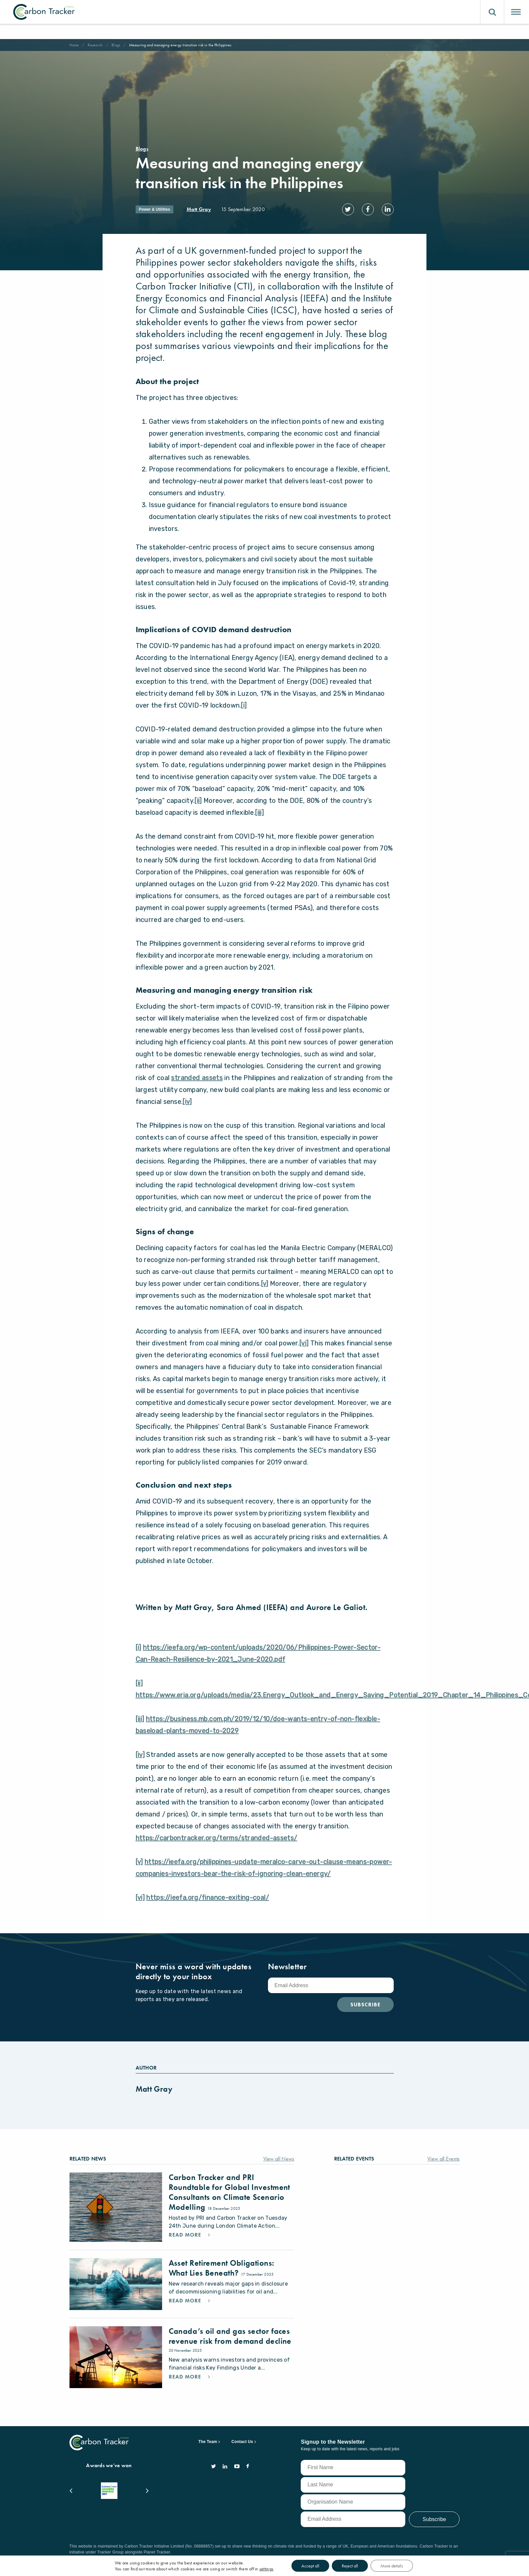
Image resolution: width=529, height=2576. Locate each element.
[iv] (187, 1113)
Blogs (119, 45)
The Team (207, 2448)
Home (74, 45)
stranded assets (197, 1090)
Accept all (320, 2565)
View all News (277, 2170)
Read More (187, 2254)
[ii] (198, 812)
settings (273, 2568)
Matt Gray (199, 209)
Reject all (362, 2565)
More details (406, 2565)
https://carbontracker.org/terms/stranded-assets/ (216, 1850)
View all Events (441, 2170)
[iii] (259, 824)
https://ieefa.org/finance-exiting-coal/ (207, 1909)
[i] (243, 717)
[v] (264, 1295)
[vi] (304, 1355)
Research (97, 45)
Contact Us (242, 2448)
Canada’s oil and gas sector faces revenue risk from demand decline (223, 2352)
